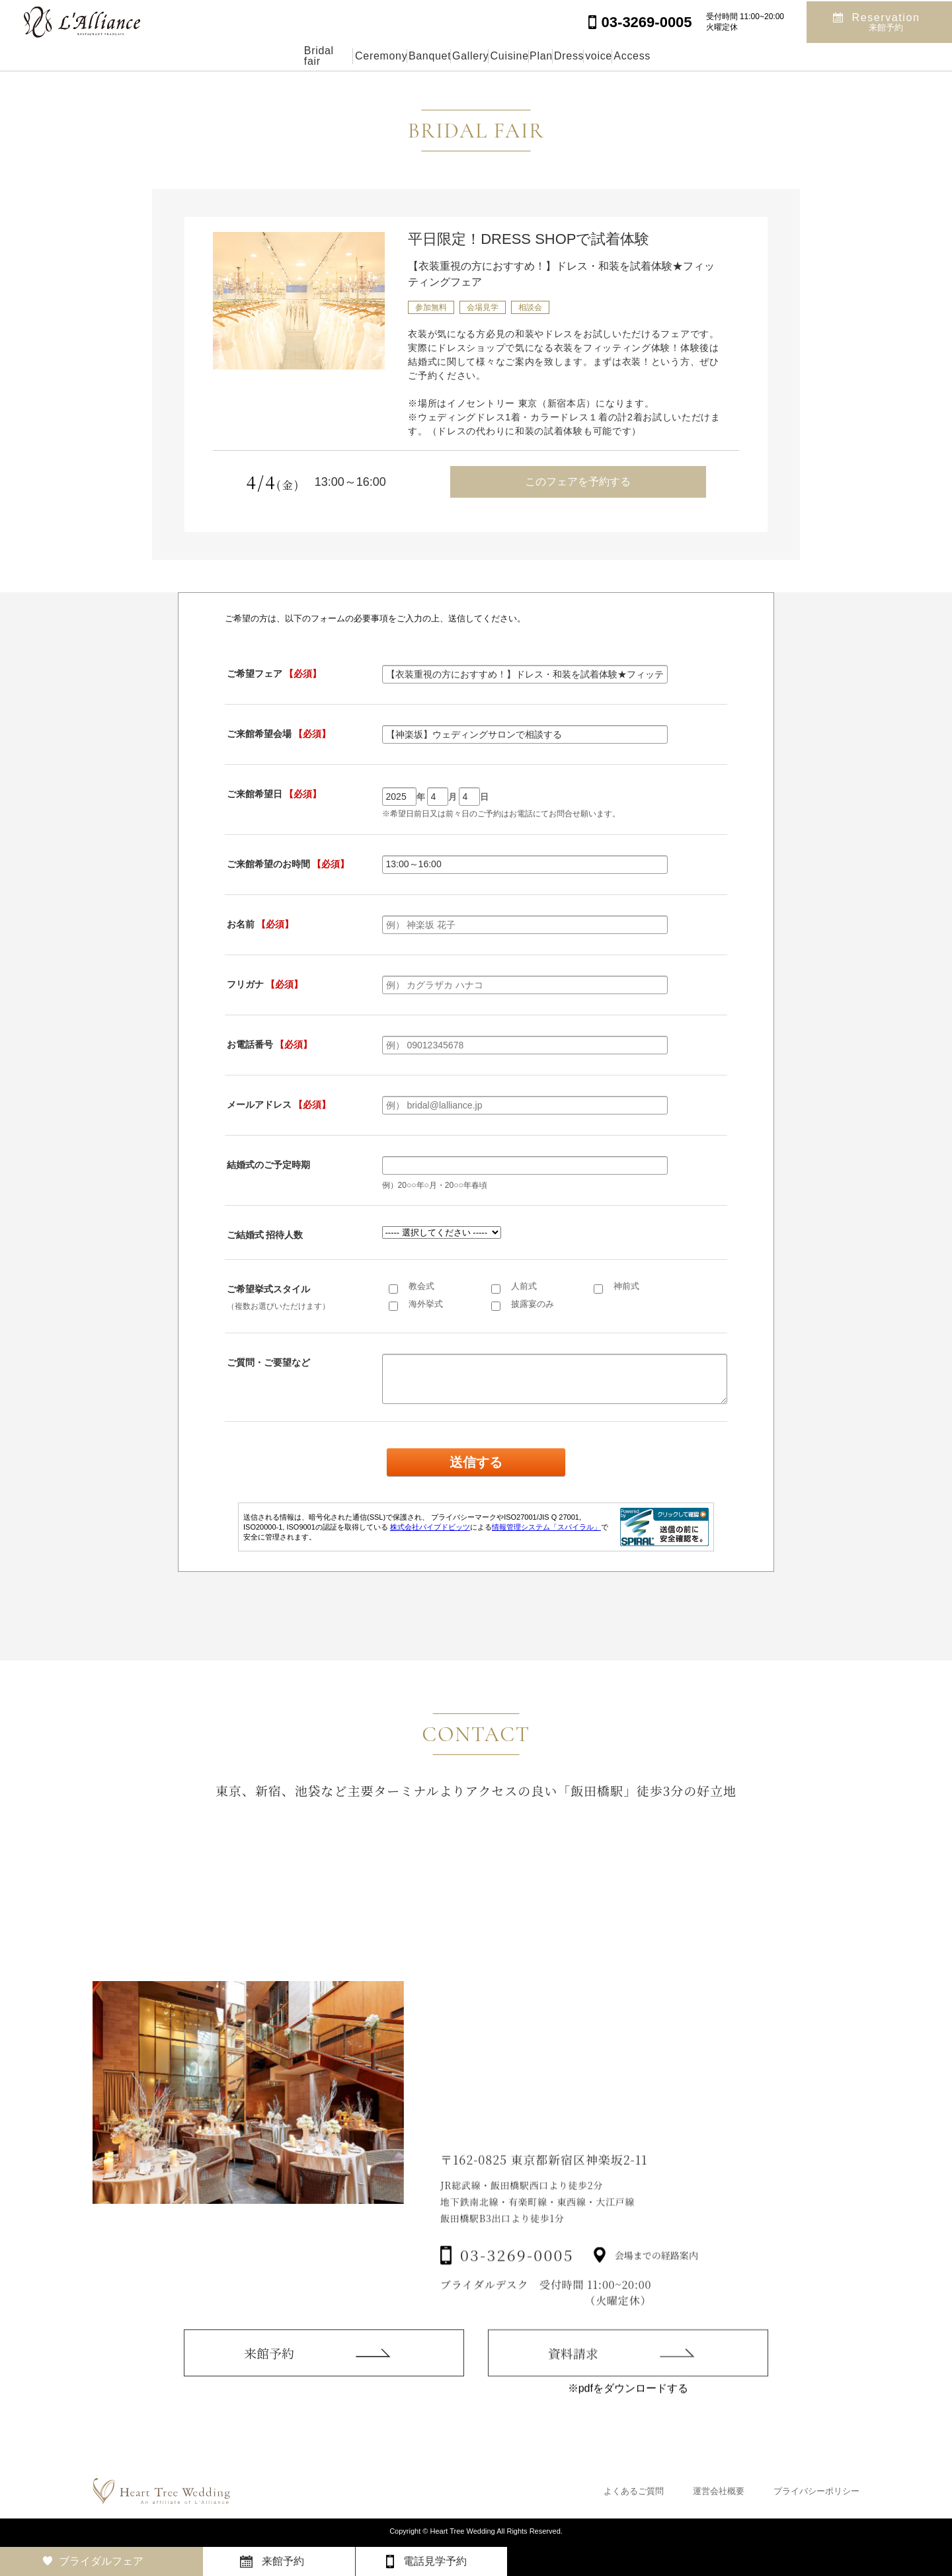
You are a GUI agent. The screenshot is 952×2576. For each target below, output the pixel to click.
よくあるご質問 (634, 2491)
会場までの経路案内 (656, 2283)
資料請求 (573, 2377)
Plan (568, 55)
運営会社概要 (718, 2491)
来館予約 (269, 2369)
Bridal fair (203, 55)
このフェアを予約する (578, 481)
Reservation (886, 21)
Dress (628, 55)
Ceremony (285, 55)
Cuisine (505, 55)
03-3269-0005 (517, 2283)
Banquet (364, 55)
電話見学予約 (435, 2561)
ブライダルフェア (101, 2561)
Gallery (436, 55)
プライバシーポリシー (816, 2491)
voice (689, 55)
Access (753, 55)
